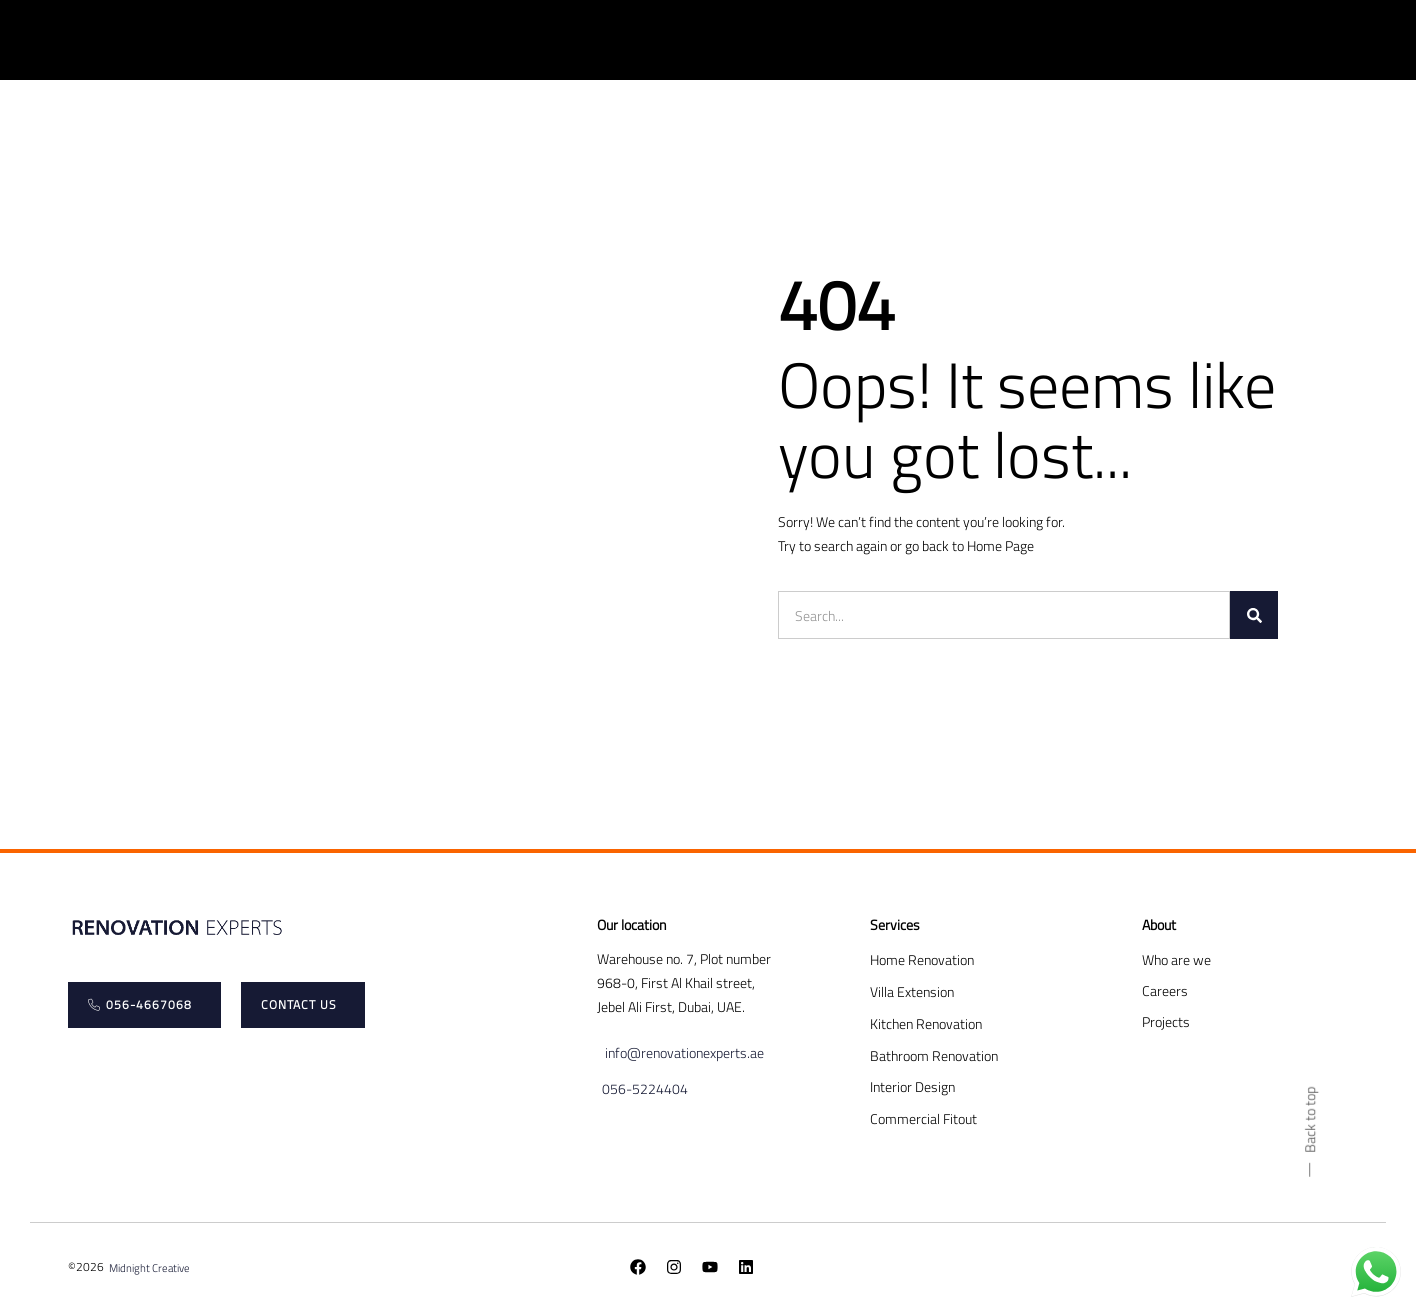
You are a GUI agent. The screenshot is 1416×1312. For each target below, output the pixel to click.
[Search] (1254, 615)
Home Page (1000, 545)
